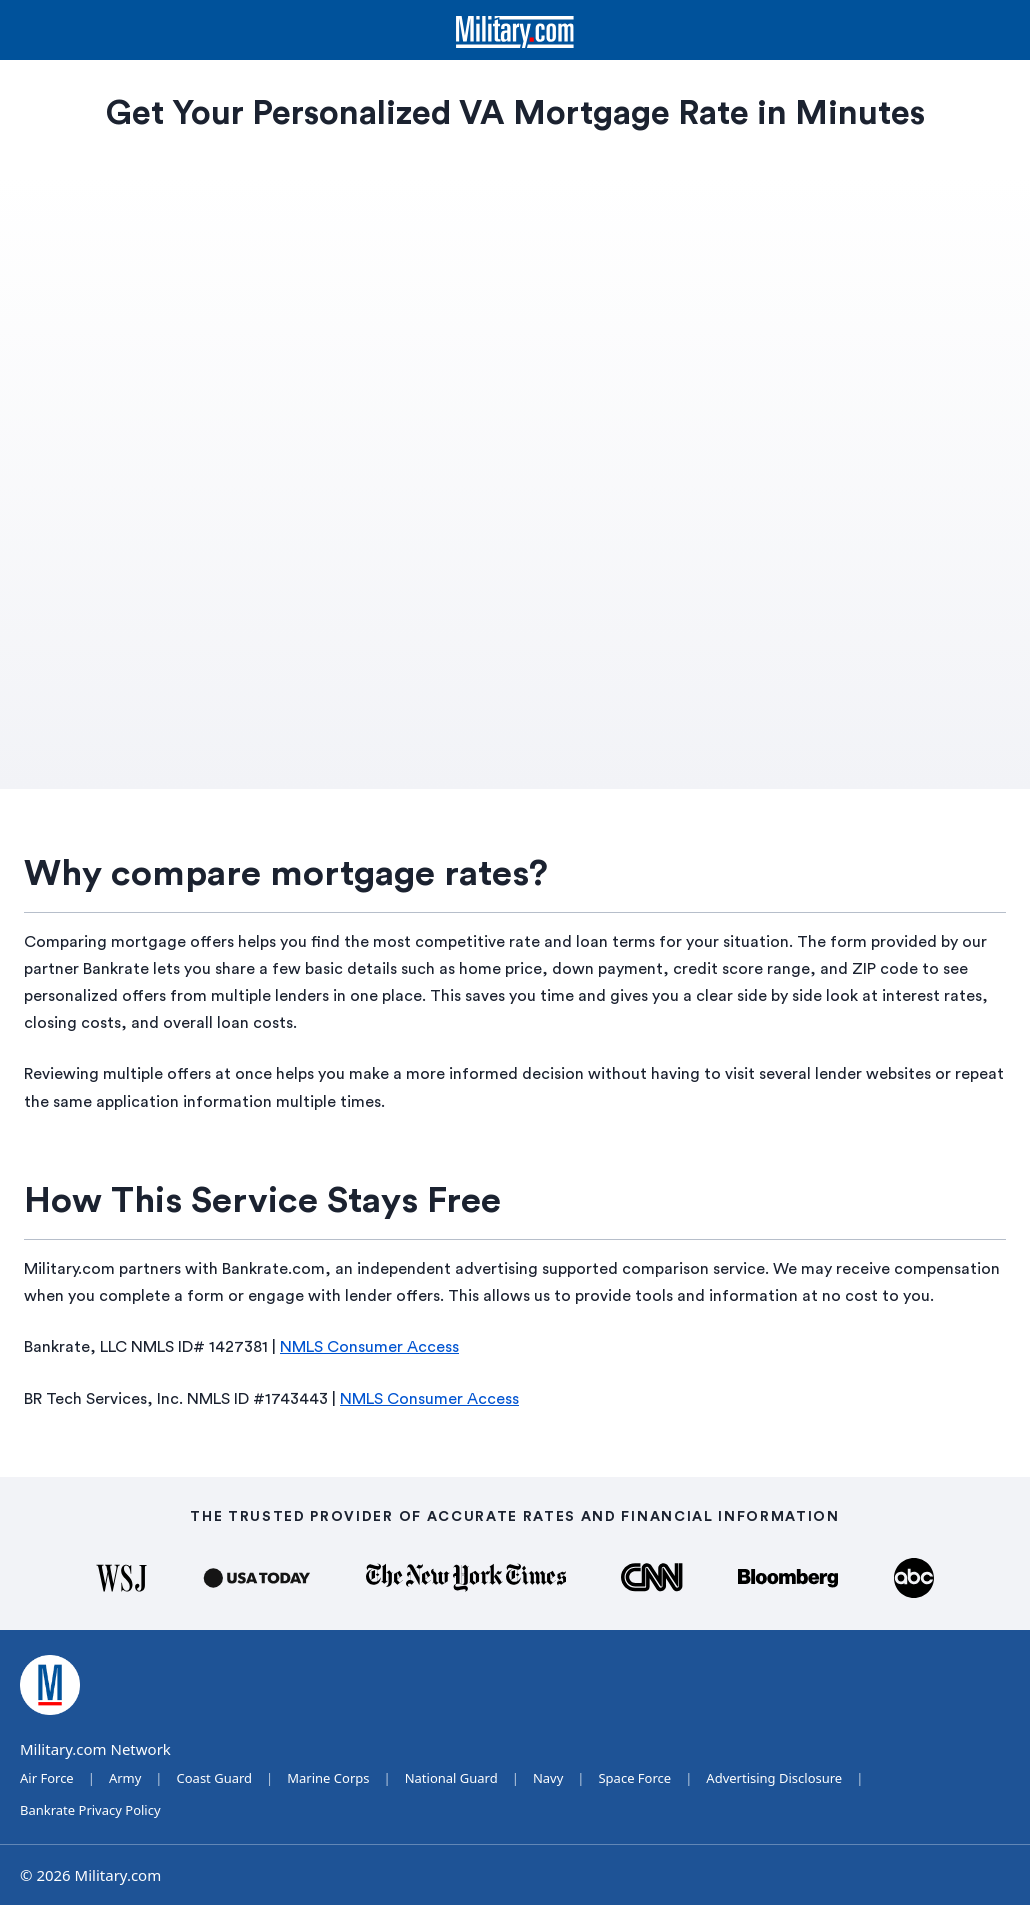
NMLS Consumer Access (369, 1347)
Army (125, 1778)
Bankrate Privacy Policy (90, 1810)
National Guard (451, 1778)
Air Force (47, 1778)
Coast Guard (215, 1778)
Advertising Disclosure (774, 1778)
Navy (548, 1778)
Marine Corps (328, 1778)
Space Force (634, 1778)
